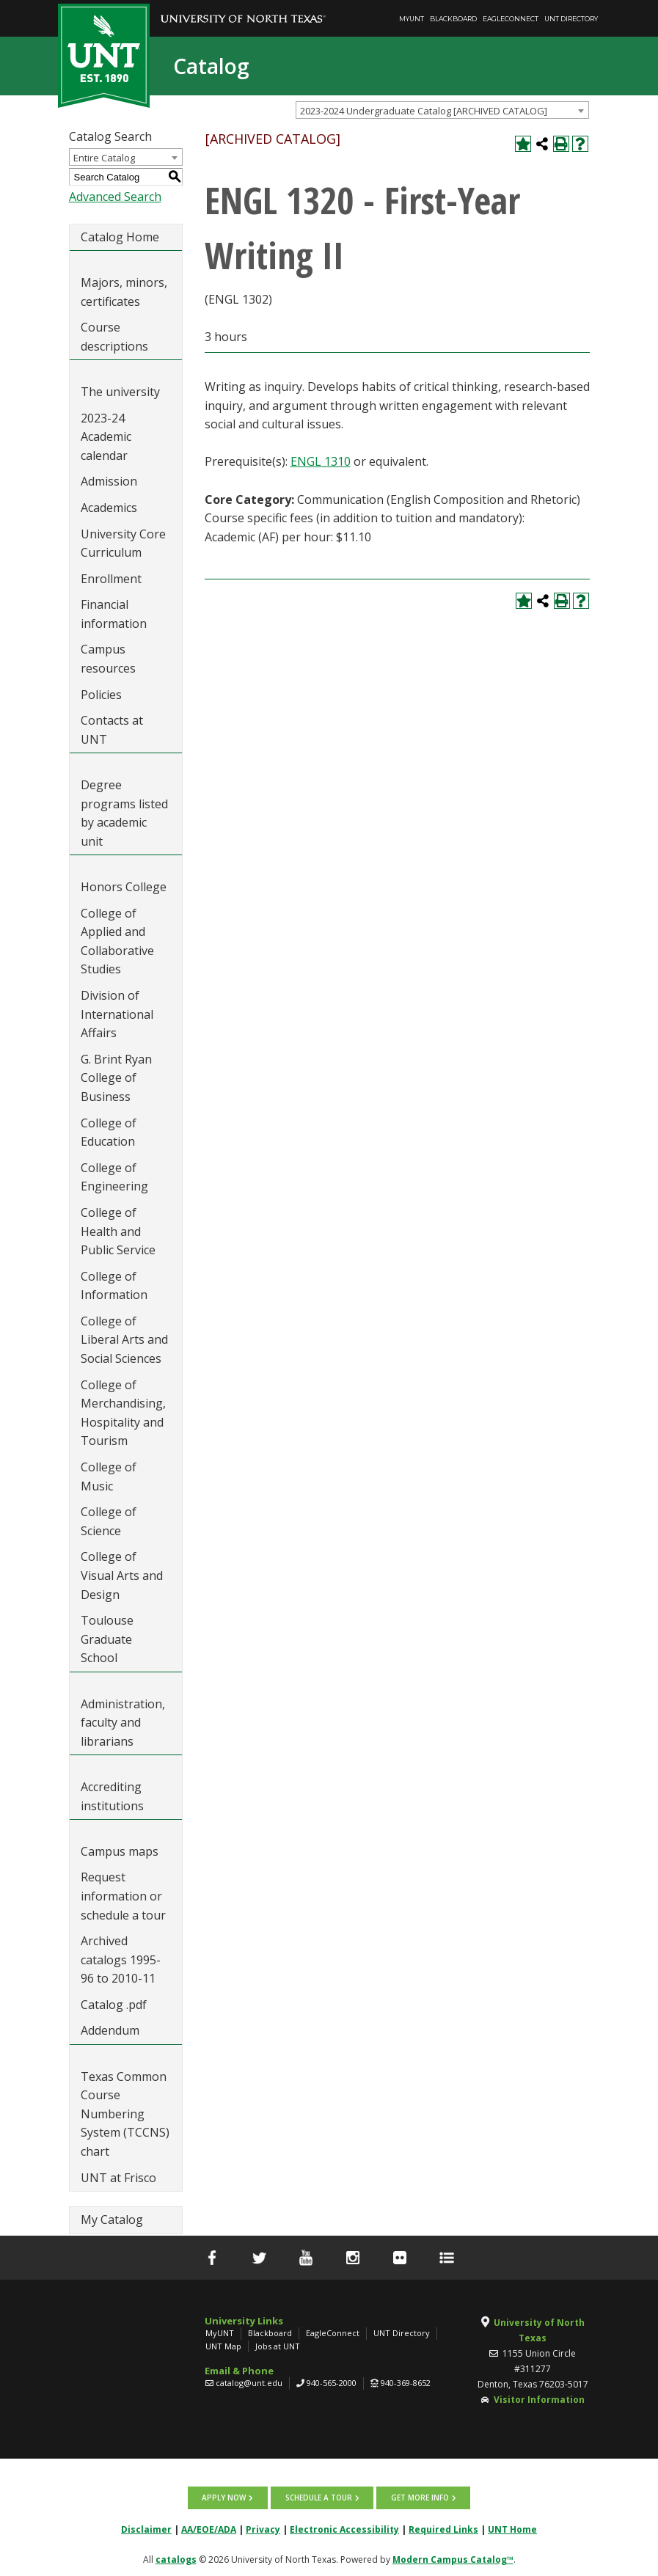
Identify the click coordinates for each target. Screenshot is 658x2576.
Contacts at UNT (112, 729)
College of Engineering (114, 1177)
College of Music (108, 1476)
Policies (101, 695)
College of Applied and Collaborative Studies (117, 941)
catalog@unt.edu (249, 2382)
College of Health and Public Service (118, 1231)
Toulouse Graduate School (107, 1639)
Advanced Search (115, 197)
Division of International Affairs (117, 1014)
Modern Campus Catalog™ (452, 2559)
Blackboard (453, 19)
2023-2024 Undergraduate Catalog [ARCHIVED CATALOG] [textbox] (423, 110)
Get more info (419, 2497)
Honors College (124, 887)
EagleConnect (510, 19)
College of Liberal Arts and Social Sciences (124, 1339)
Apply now (225, 2497)
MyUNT (411, 19)
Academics (109, 508)
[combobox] (442, 110)
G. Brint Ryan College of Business (116, 1078)
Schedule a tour (318, 2497)
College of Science (108, 1521)
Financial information (114, 614)
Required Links (443, 2528)
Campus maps (119, 1851)
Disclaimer (146, 2528)
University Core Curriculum (123, 543)
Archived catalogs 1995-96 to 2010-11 (121, 1959)
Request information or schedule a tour (123, 1895)
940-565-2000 (332, 2382)
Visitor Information (539, 2399)
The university (120, 392)
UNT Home (512, 2528)
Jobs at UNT (277, 2346)
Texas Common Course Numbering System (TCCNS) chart (125, 2113)
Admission (109, 481)
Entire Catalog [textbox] (104, 157)
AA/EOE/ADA (208, 2528)
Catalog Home (120, 237)
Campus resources (108, 658)
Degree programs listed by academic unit (124, 813)
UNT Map (223, 2346)
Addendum (110, 2030)
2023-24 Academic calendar (106, 437)
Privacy (263, 2528)
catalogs (176, 2559)
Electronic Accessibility (344, 2528)
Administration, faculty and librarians (123, 1722)
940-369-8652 (406, 2382)
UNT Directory (571, 19)
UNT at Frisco (118, 2178)
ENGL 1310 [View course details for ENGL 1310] (320, 461)
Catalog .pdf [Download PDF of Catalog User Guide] (114, 2005)
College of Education (108, 1132)
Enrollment (111, 579)
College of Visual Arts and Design (122, 1575)
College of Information (114, 1285)
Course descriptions (114, 336)
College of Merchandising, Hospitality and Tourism (123, 1413)
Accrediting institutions (112, 1796)
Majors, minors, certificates (124, 292)
